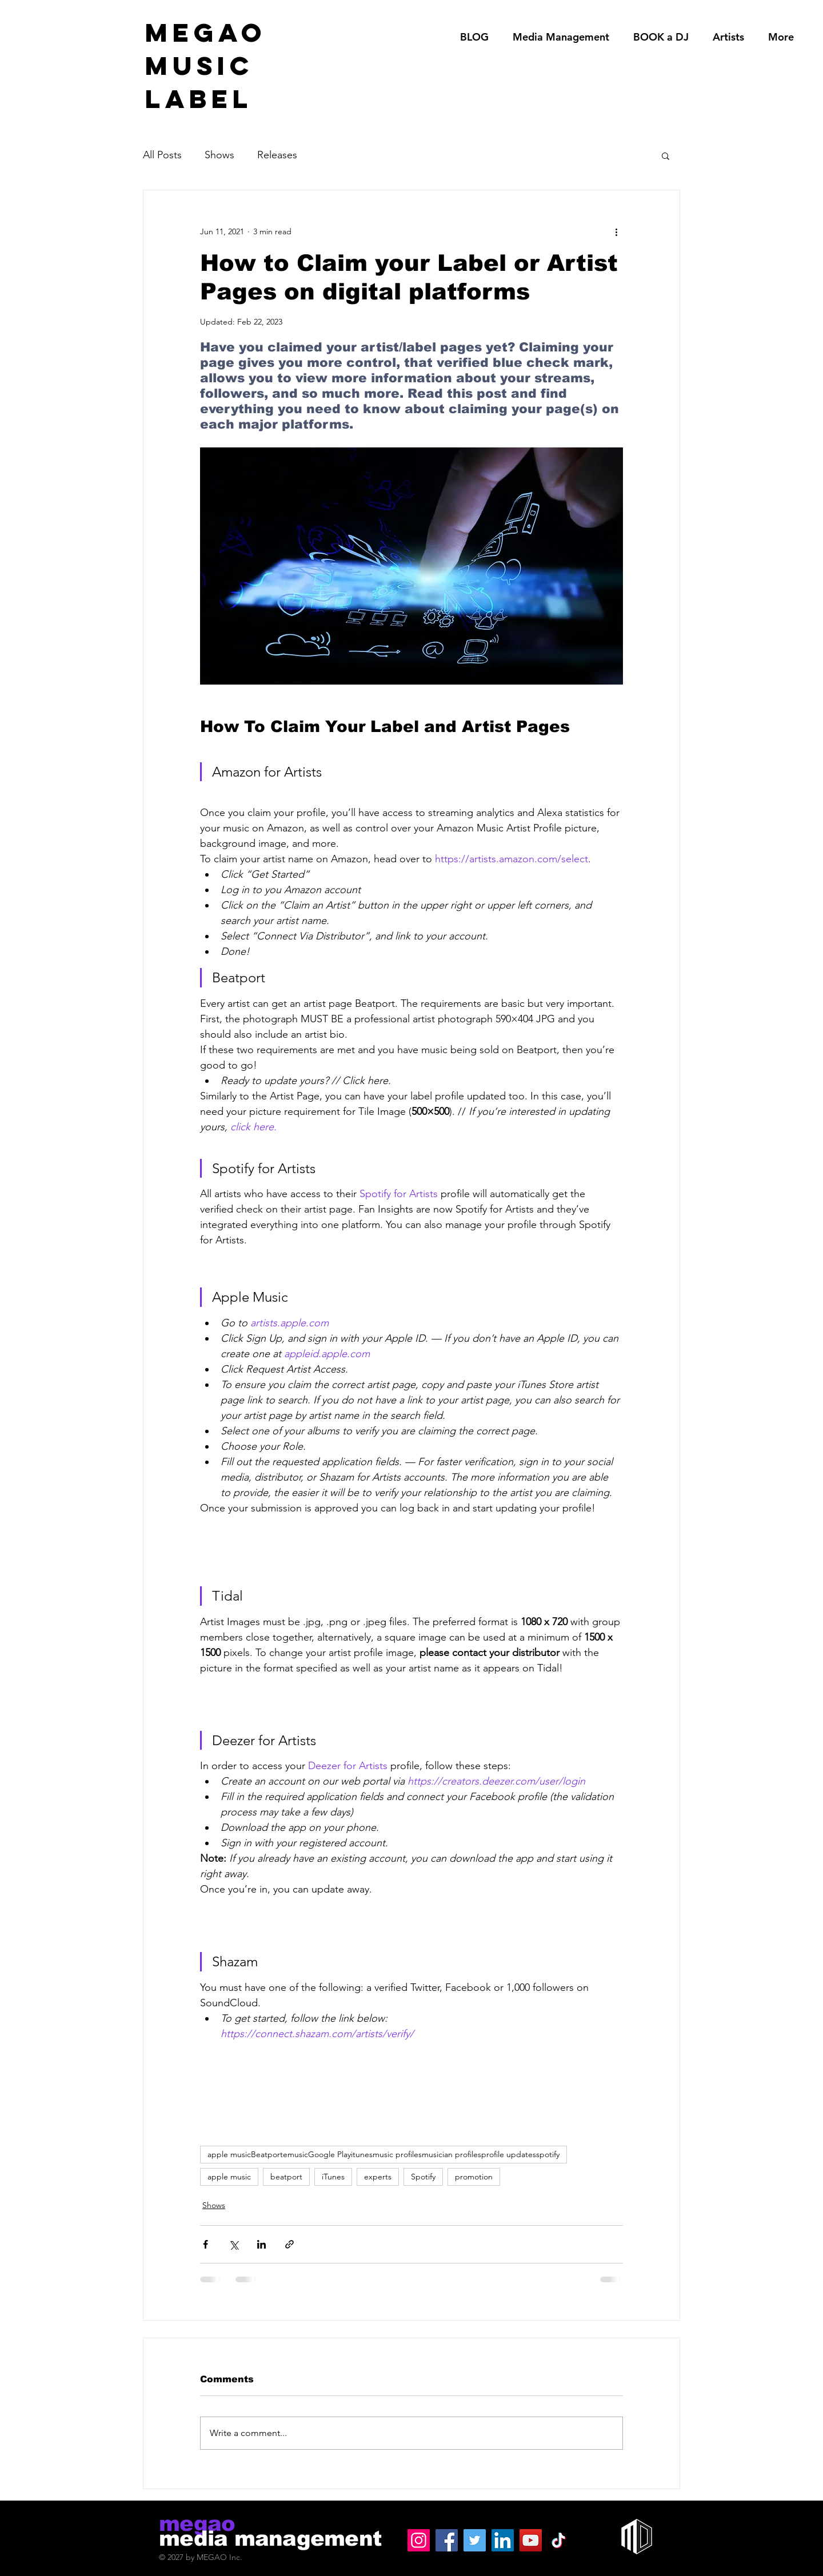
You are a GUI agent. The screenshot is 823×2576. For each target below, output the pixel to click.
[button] (665, 155)
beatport (286, 2176)
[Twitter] (475, 2540)
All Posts (162, 155)
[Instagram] (418, 2540)
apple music (229, 2176)
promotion (474, 2176)
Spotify (423, 2176)
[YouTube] (531, 2540)
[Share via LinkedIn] (261, 2244)
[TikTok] (559, 2540)
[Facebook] (447, 2540)
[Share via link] (289, 2244)
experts (377, 2176)
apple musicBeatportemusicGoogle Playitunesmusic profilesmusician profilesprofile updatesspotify (383, 2154)
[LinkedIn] (503, 2540)
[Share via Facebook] (205, 2244)
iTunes (333, 2176)
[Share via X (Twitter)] (233, 2244)
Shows (219, 155)
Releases (277, 155)
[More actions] (616, 231)
